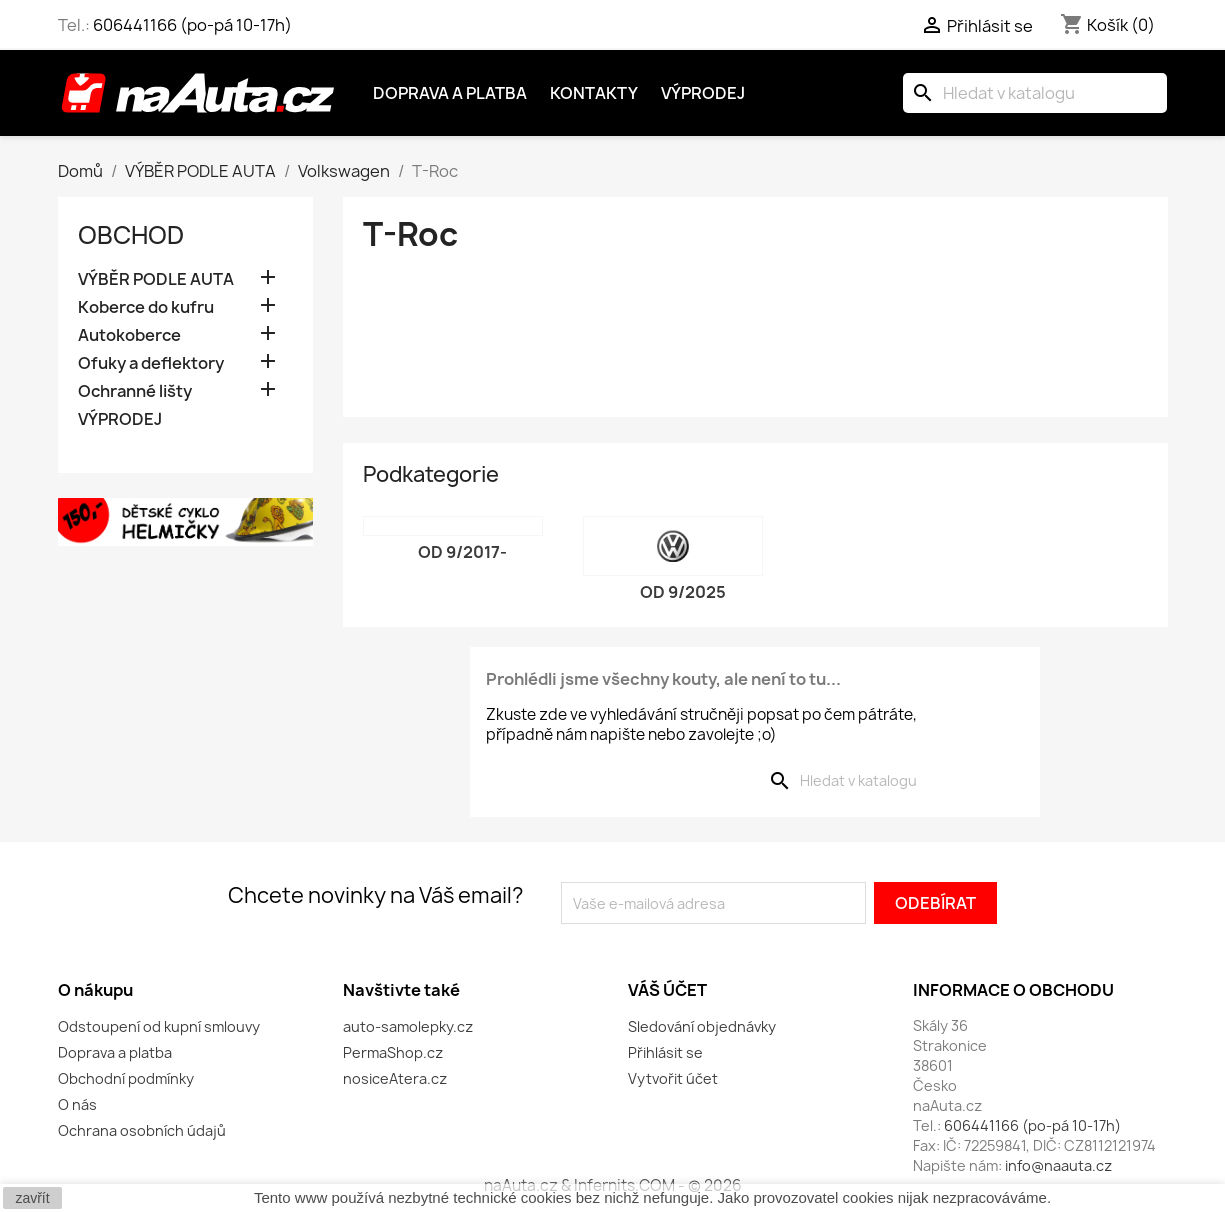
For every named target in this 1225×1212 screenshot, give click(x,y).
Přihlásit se (665, 1052)
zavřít (32, 1198)
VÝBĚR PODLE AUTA (156, 279)
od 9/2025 (683, 592)
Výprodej (703, 93)
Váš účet (667, 990)
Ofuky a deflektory (151, 363)
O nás (77, 1104)
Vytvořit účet (673, 1078)
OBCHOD (131, 235)
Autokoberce (129, 335)
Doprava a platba (450, 93)
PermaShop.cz (393, 1052)
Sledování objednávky (702, 1026)
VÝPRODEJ (120, 419)
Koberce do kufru (146, 307)
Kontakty (594, 93)
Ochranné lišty (135, 391)
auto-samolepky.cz (408, 1026)
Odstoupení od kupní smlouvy (159, 1026)
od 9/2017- (462, 552)
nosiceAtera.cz (395, 1078)
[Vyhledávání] (1035, 93)
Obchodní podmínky (126, 1078)
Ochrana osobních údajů (142, 1130)
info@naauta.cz (1058, 1165)
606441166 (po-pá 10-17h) (192, 25)
